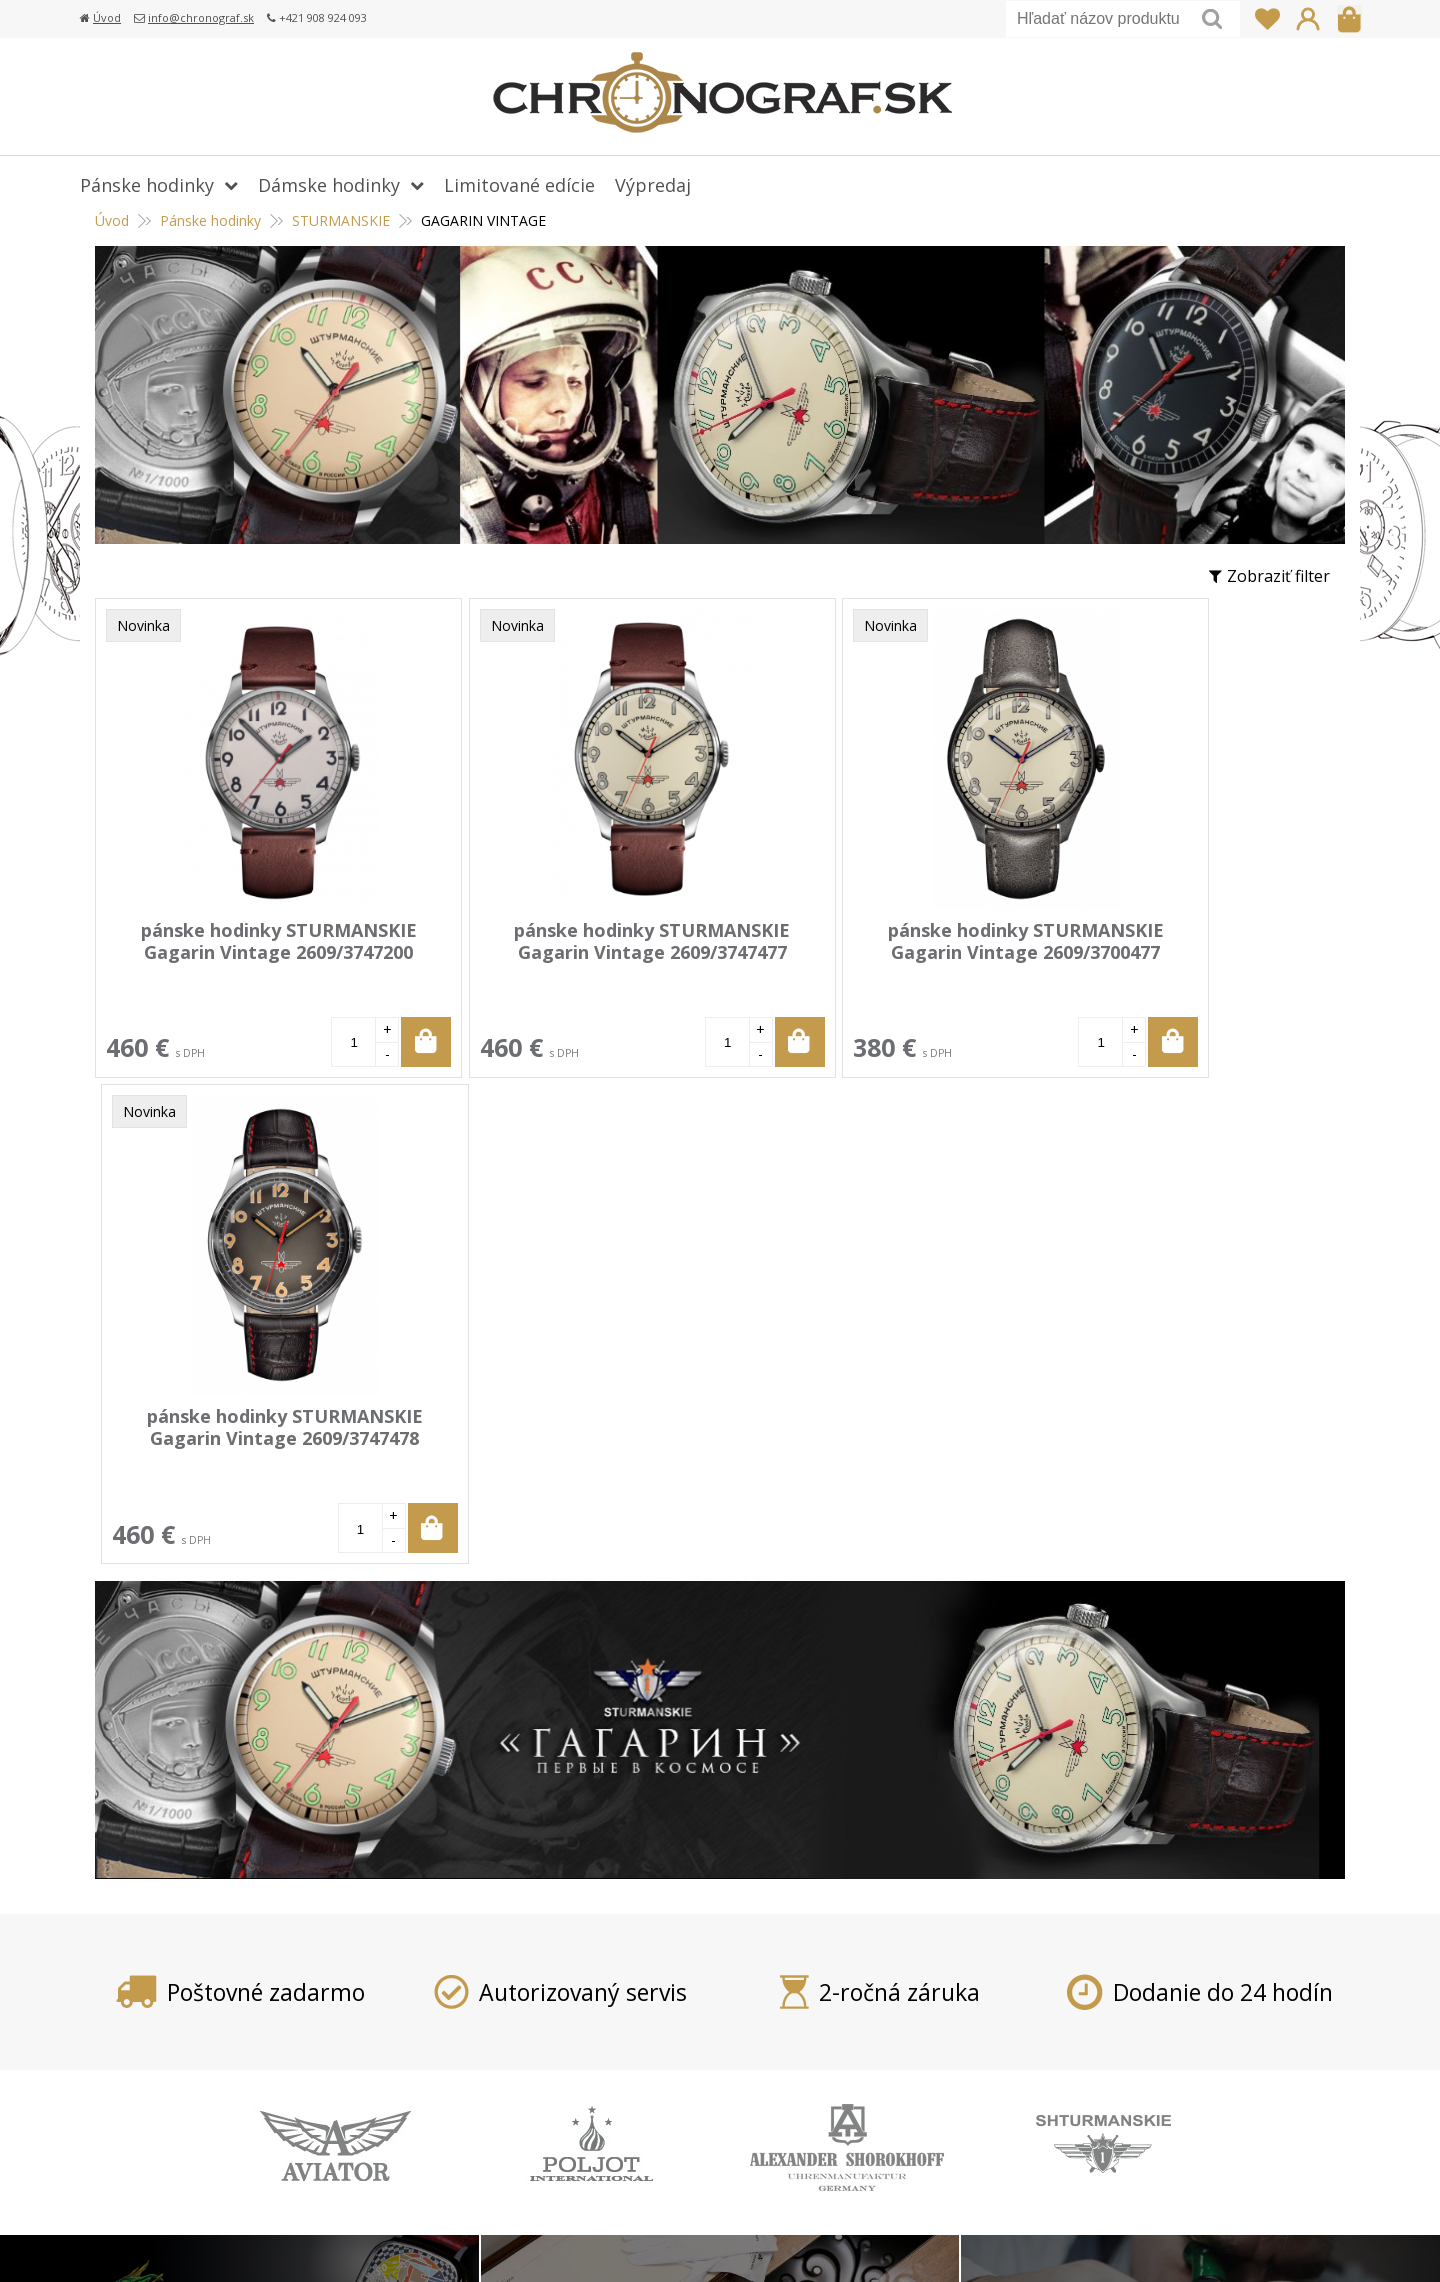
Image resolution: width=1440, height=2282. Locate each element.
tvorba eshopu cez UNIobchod (917, 2241)
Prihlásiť (1308, 19)
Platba (556, 1979)
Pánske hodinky (147, 185)
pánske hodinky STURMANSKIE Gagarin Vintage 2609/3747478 (1164, 941)
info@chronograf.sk (201, 17)
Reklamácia (574, 2066)
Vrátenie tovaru (591, 2037)
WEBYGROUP (1226, 2241)
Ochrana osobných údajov (629, 2124)
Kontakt (562, 2153)
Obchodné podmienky (614, 2095)
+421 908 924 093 (1057, 1979)
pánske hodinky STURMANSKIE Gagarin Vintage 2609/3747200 (245, 941)
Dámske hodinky (329, 185)
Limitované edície (519, 185)
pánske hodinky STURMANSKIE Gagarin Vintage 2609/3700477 (858, 941)
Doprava (564, 2008)
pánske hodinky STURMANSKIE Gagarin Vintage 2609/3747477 (551, 941)
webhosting (1061, 2241)
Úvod (107, 17)
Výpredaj (653, 185)
